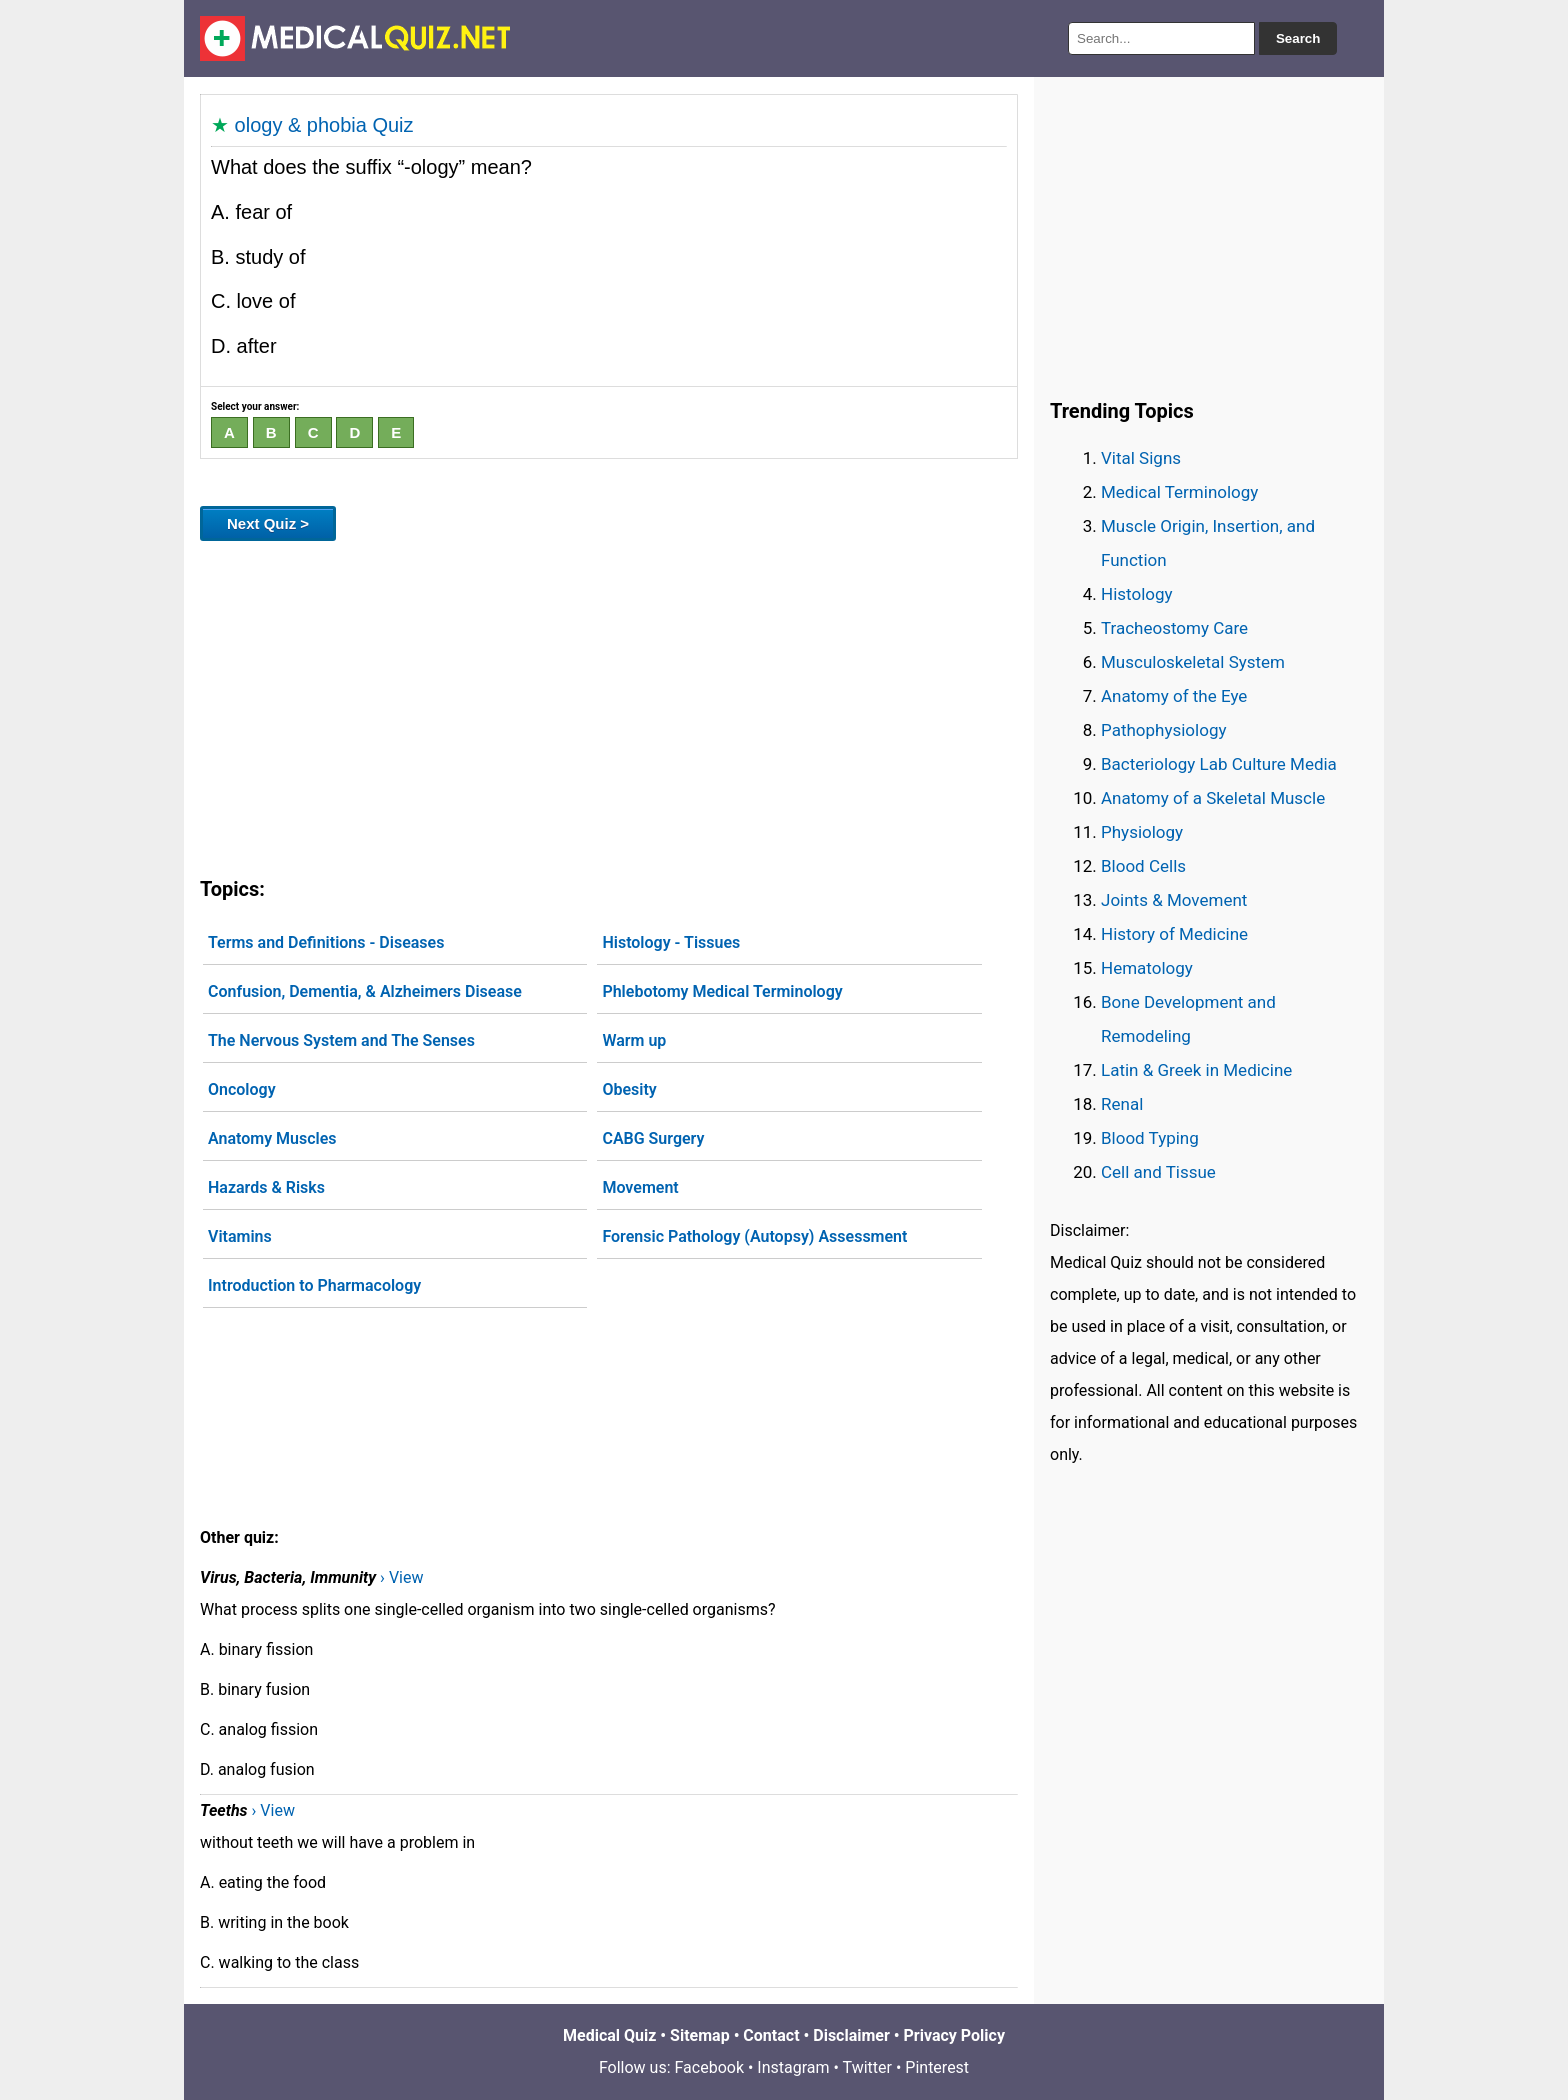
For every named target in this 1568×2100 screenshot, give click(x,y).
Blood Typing (1150, 1138)
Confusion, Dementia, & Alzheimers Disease (365, 991)
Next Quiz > (268, 523)
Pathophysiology (1163, 730)
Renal (1122, 1104)
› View (401, 1577)
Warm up (634, 1040)
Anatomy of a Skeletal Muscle (1213, 798)
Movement (640, 1187)
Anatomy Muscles (272, 1138)
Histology (1137, 594)
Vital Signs (1141, 458)
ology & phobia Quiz (324, 125)
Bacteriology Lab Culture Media (1219, 764)
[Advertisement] (609, 705)
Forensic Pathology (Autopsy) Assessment (754, 1236)
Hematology (1147, 968)
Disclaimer (851, 2035)
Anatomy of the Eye (1174, 696)
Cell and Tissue (1158, 1172)
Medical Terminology (1179, 492)
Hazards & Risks (266, 1187)
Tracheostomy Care (1174, 628)
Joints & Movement (1174, 900)
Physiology (1142, 832)
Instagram (793, 2067)
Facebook (709, 2067)
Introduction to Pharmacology (314, 1285)
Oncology (242, 1089)
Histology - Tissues (671, 942)
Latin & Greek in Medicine (1196, 1070)
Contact (771, 2035)
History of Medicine (1174, 934)
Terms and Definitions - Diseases (326, 942)
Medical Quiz (609, 2035)
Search (1298, 38)
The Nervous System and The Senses (341, 1040)
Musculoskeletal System (1193, 662)
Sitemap (700, 2035)
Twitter (867, 2067)
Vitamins (240, 1236)
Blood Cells (1143, 866)
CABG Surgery (653, 1138)
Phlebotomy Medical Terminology (722, 991)
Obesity (629, 1089)
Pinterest (937, 2067)
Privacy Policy (954, 2035)
